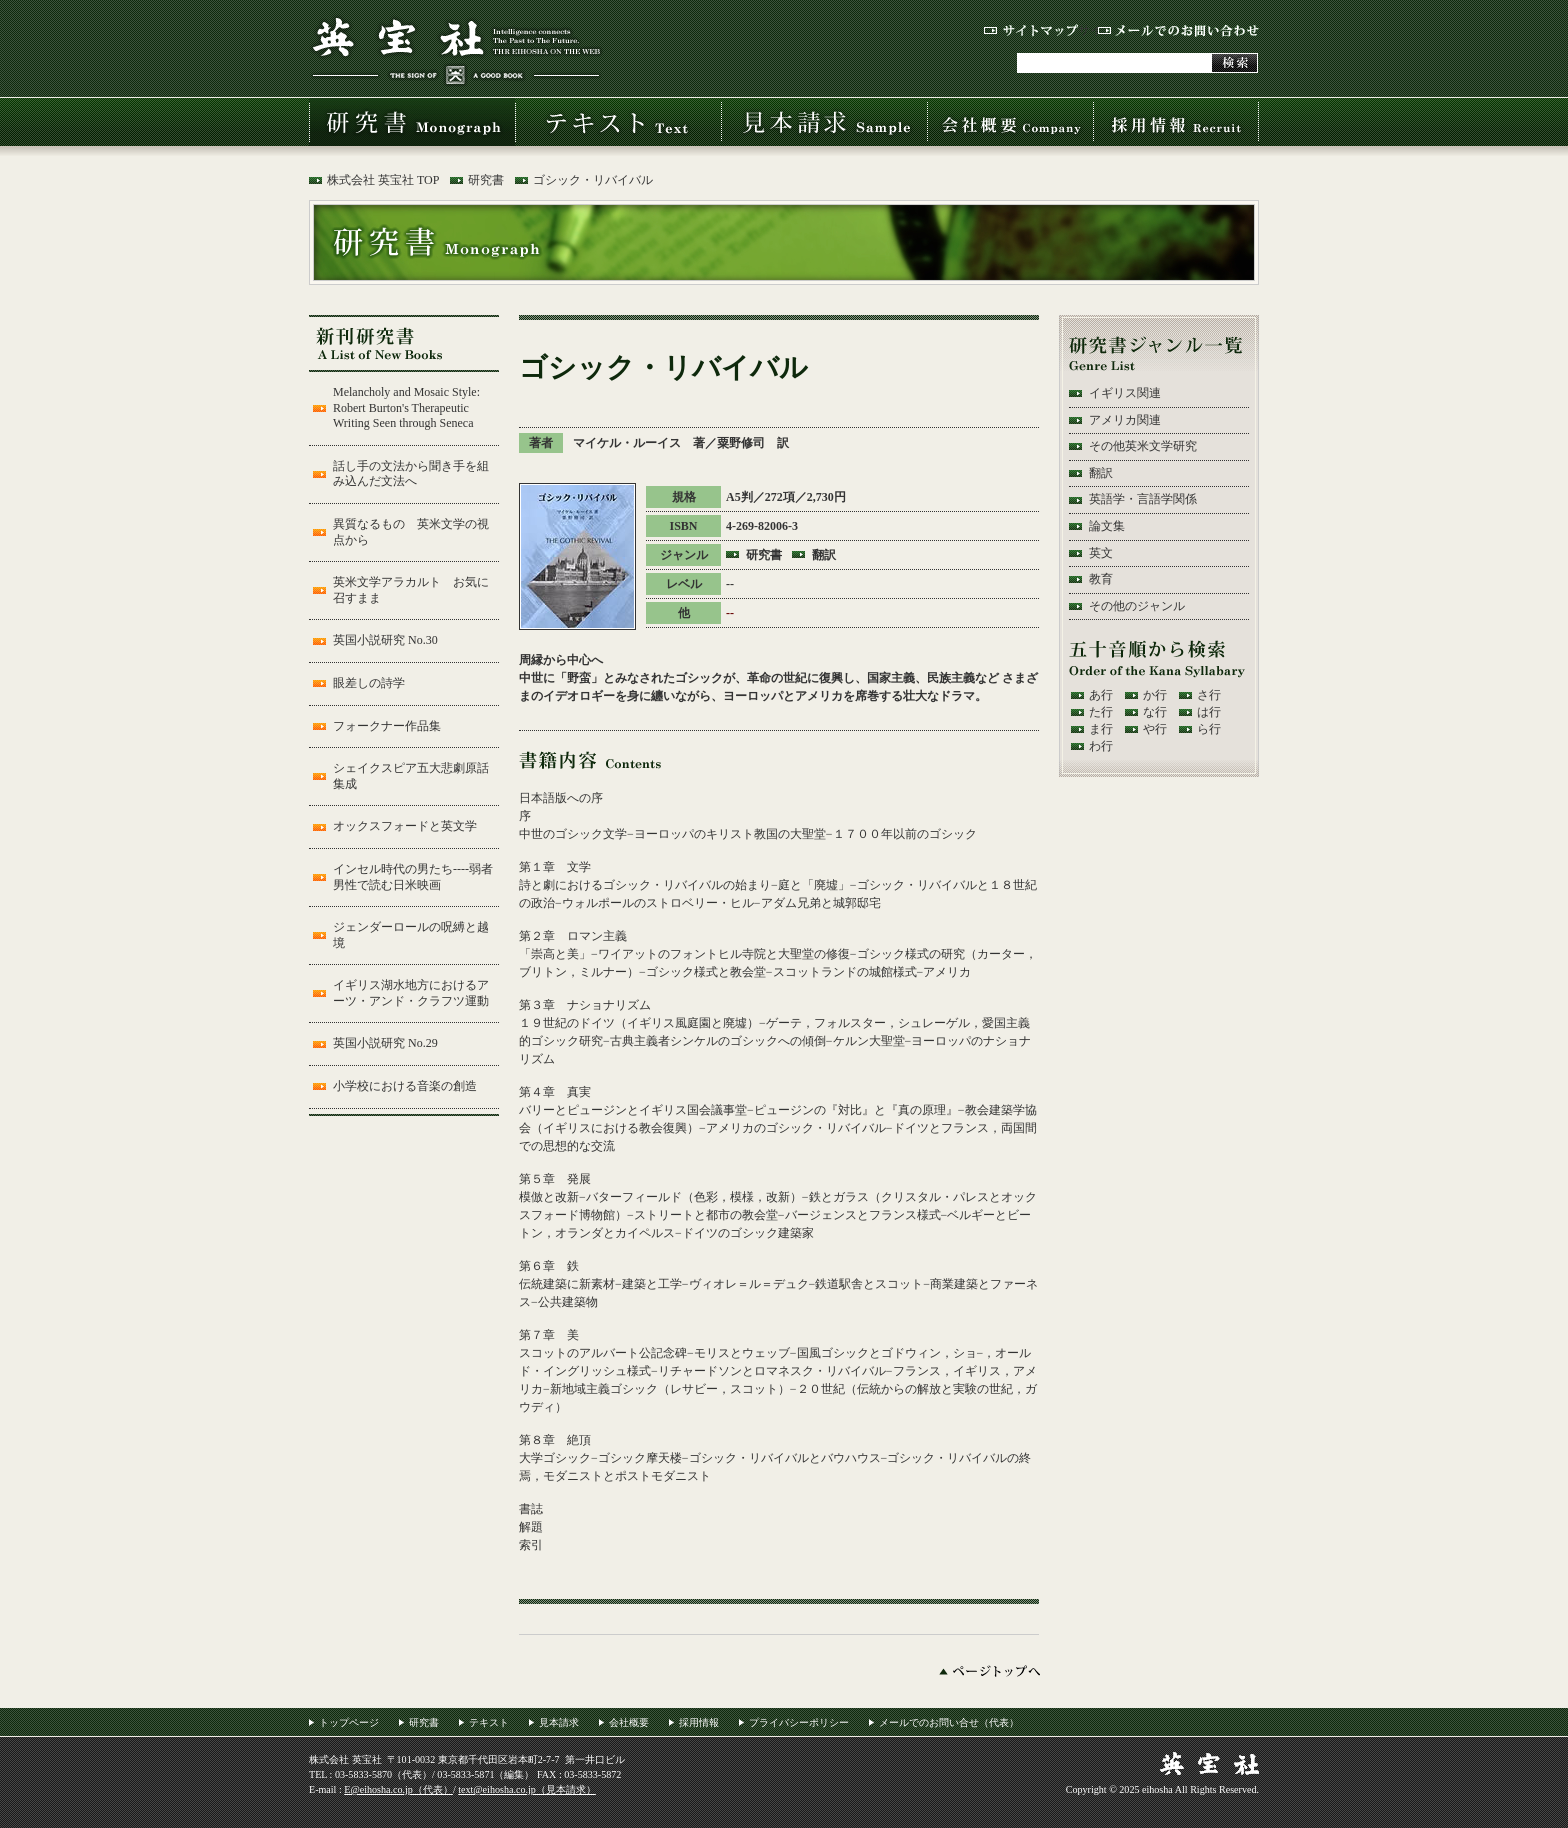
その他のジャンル (1137, 606)
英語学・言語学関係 (1143, 499)
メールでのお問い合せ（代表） (949, 1722)
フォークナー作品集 (387, 726)
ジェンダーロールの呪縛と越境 (411, 935)
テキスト (618, 122)
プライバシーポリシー (799, 1722)
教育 (1101, 579)
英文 (1101, 553)
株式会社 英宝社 (456, 50)
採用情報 (1176, 122)
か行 (1155, 695)
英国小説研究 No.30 (385, 640)
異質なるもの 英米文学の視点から (411, 532)
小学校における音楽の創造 (405, 1086)
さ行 (1209, 695)
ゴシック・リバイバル (593, 180)
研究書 (412, 122)
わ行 (1101, 746)
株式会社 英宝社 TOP (383, 180)
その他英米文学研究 (1143, 446)
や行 (1155, 729)
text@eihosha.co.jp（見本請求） (527, 1789)
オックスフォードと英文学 (405, 826)
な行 (1155, 712)
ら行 (1209, 729)
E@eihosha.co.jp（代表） (398, 1789)
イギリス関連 (1125, 393)
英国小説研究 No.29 (385, 1043)
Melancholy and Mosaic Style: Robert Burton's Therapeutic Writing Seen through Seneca (406, 407)
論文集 (1107, 526)
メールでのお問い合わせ (1178, 30)
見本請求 (824, 122)
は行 (1209, 712)
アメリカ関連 (1125, 420)
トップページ (349, 1722)
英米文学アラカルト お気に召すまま (411, 590)
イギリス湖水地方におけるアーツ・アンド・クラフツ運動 (411, 993)
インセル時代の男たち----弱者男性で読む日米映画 (413, 877)
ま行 (1101, 729)
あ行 (1101, 695)
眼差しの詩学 (369, 683)
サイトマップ (1031, 30)
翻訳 (824, 555)
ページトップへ (989, 1671)
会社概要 (1010, 122)
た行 (1101, 712)
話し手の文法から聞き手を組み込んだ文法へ (411, 474)
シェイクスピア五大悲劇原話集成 (411, 776)
